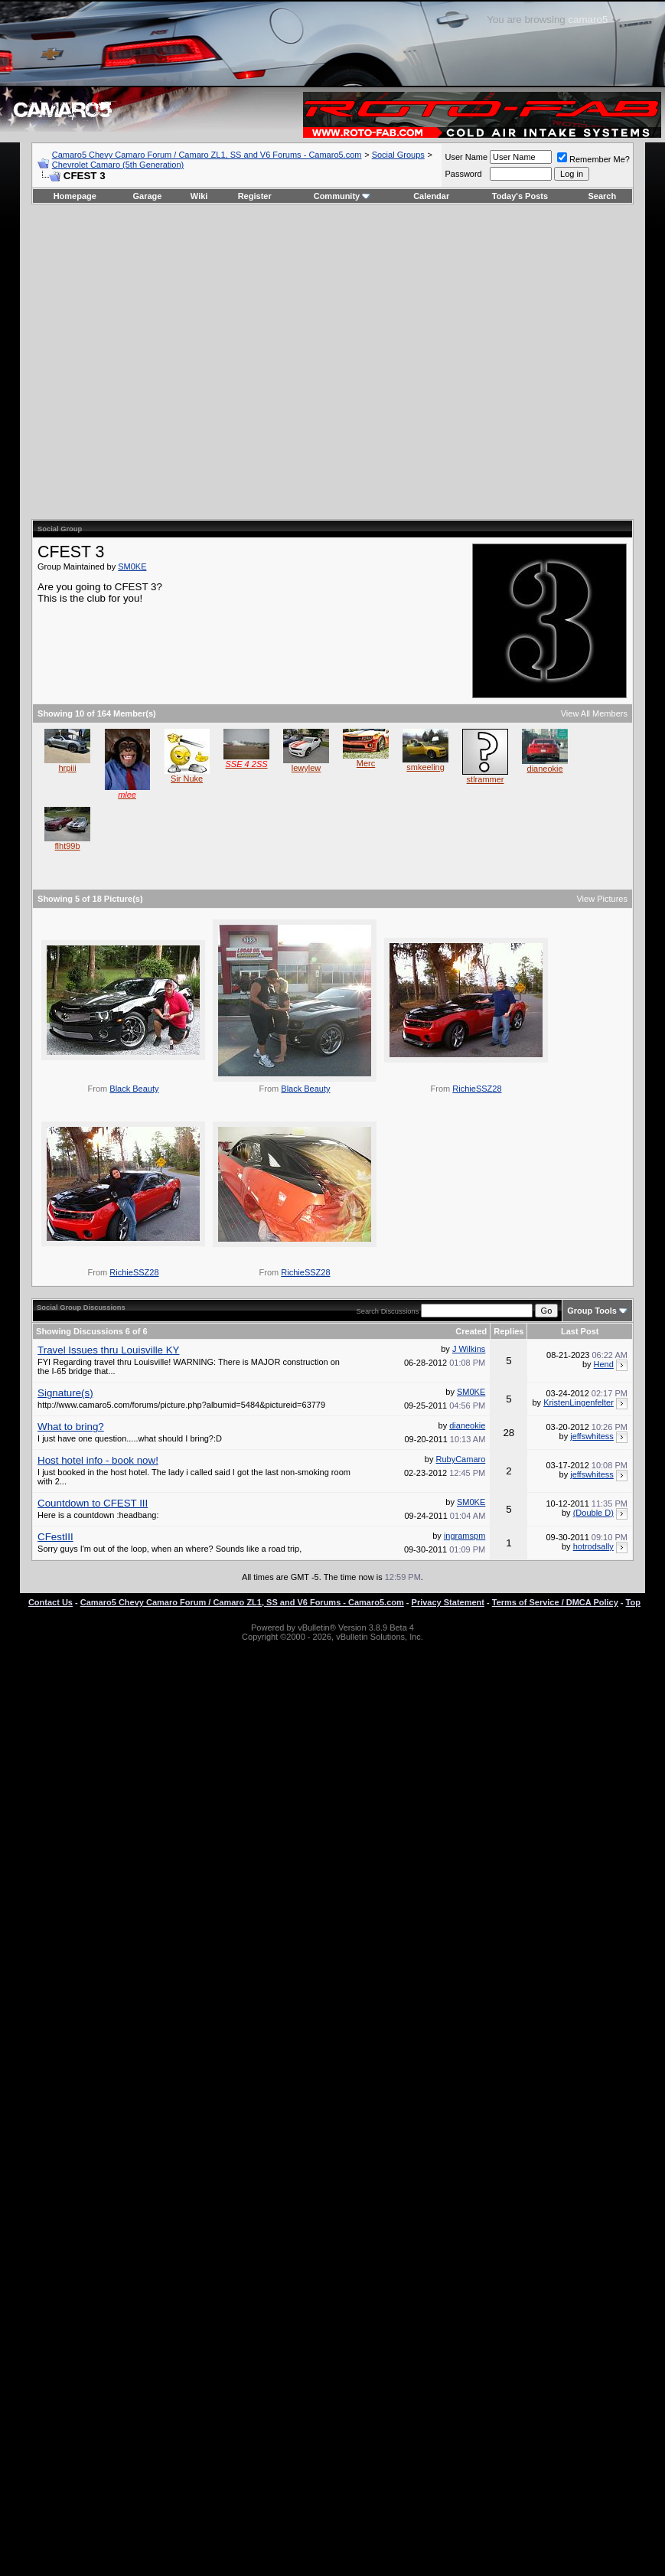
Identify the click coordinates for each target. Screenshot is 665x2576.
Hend (604, 1364)
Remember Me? (593, 159)
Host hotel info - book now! (97, 1460)
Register (255, 196)
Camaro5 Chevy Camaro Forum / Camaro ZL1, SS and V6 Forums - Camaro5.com (207, 154)
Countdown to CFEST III (92, 1503)
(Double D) (593, 1512)
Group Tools (592, 1310)
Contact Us (50, 1602)
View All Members (594, 713)
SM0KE (132, 566)
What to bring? (70, 1426)
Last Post (580, 1331)
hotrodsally (593, 1546)
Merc (366, 763)
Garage (147, 196)
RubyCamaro (460, 1459)
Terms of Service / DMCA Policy (555, 1602)
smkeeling (425, 767)
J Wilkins (468, 1348)
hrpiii (67, 767)
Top (633, 1602)
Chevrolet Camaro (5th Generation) (118, 164)
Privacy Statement (448, 1602)
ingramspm (464, 1535)
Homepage (75, 196)
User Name (466, 157)
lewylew (306, 767)
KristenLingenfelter (578, 1402)
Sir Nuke (187, 778)
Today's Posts (520, 196)
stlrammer (485, 779)
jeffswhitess (592, 1436)
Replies (508, 1331)
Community (342, 196)
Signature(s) (65, 1393)
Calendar (431, 196)
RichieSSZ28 (476, 1088)
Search (602, 196)
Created (471, 1331)
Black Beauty (133, 1088)
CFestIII (55, 1537)
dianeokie (545, 768)
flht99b (67, 846)
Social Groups (398, 154)
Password (463, 173)
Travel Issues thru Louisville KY (108, 1350)
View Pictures (601, 898)
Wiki (199, 196)
